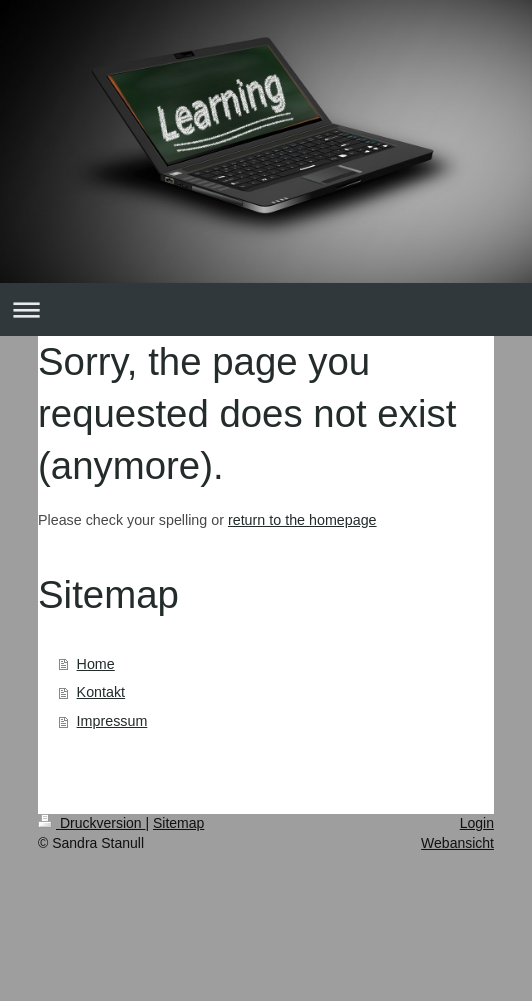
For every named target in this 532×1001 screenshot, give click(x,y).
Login (477, 823)
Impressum (112, 721)
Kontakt (101, 692)
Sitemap (178, 823)
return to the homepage (302, 520)
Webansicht (457, 843)
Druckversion (91, 823)
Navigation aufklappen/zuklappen (266, 309)
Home (96, 664)
